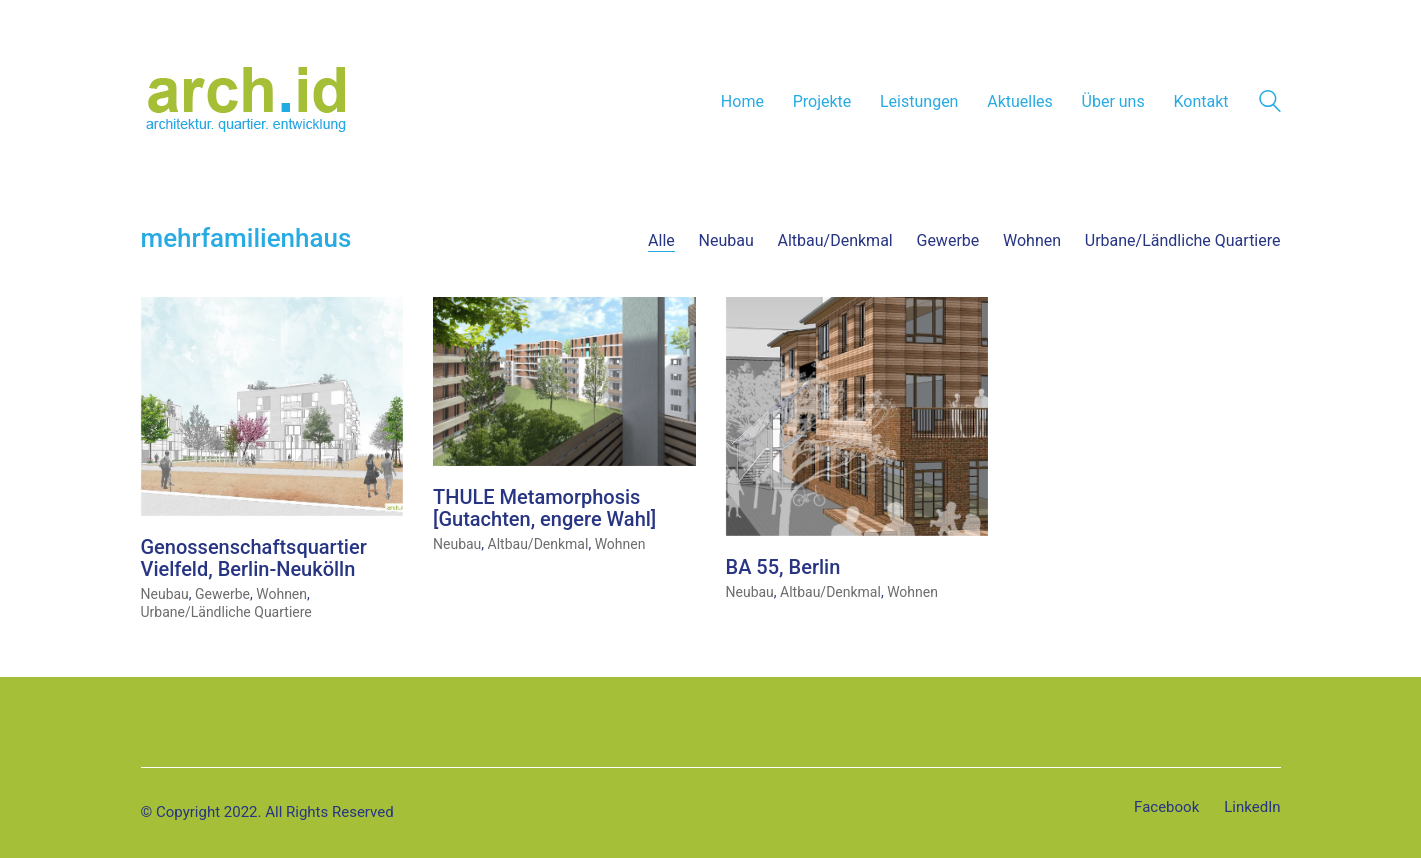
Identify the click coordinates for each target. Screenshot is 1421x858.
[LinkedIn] (1252, 808)
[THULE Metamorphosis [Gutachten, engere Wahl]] (564, 383)
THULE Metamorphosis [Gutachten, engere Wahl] (544, 509)
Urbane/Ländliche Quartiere (1183, 240)
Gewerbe (947, 240)
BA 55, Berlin (783, 568)
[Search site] (1270, 104)
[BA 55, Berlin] (857, 418)
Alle (661, 240)
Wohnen (1032, 240)
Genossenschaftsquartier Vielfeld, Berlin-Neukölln (254, 559)
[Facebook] (1166, 808)
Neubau (726, 240)
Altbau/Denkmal (835, 240)
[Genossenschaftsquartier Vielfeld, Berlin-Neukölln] (272, 408)
